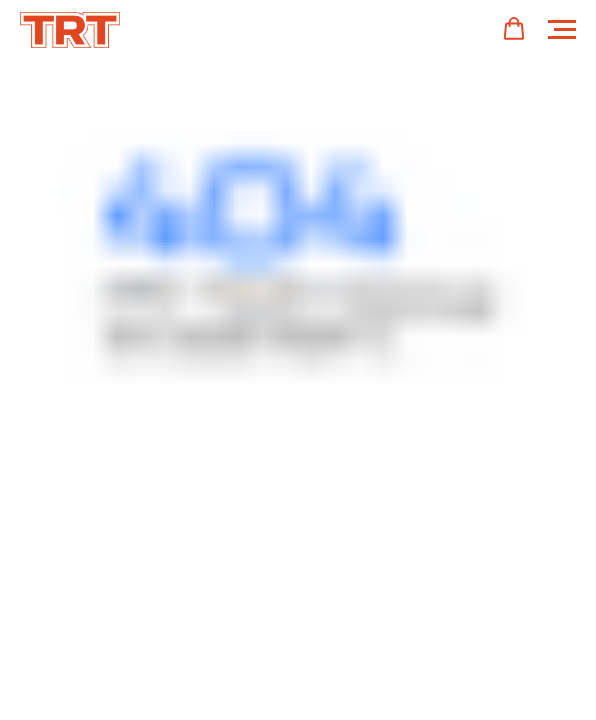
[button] (514, 29)
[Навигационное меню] (562, 30)
